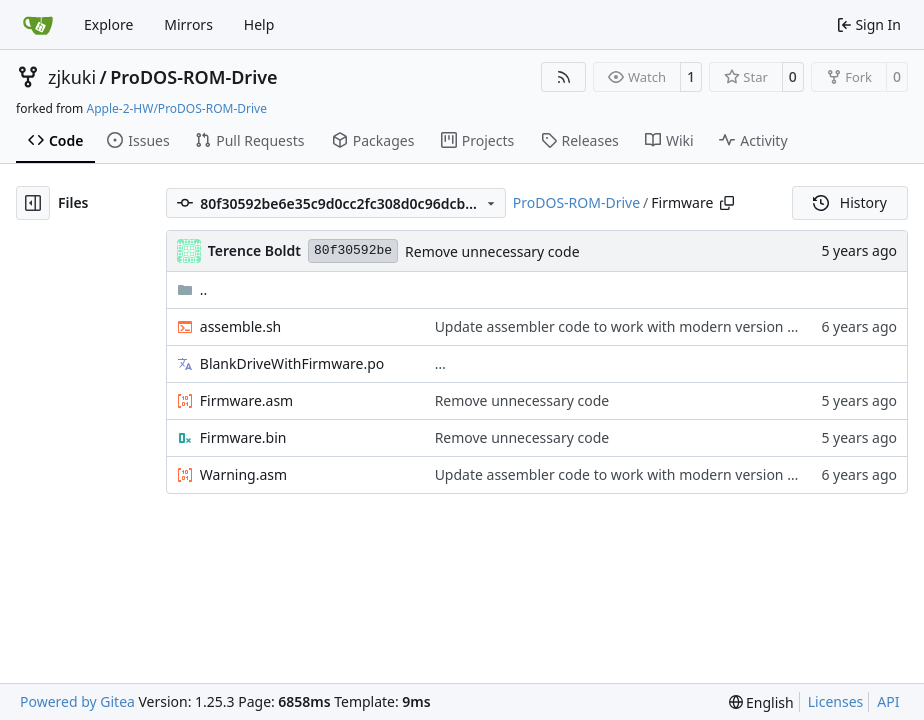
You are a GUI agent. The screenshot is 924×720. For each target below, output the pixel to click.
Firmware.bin (243, 437)
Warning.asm (243, 474)
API (888, 701)
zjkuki (72, 77)
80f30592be (353, 250)
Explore (108, 24)
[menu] (761, 702)
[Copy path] (727, 203)
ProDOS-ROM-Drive (193, 77)
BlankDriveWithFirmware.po (292, 363)
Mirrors (188, 24)
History (850, 202)
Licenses (836, 701)
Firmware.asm (246, 400)
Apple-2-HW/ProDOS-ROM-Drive (176, 108)
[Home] (38, 25)
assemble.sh (240, 326)
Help (259, 24)
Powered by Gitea (77, 701)
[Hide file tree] (33, 203)
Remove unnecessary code (492, 251)
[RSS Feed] (564, 77)
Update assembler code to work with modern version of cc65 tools (652, 326)
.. (192, 289)
